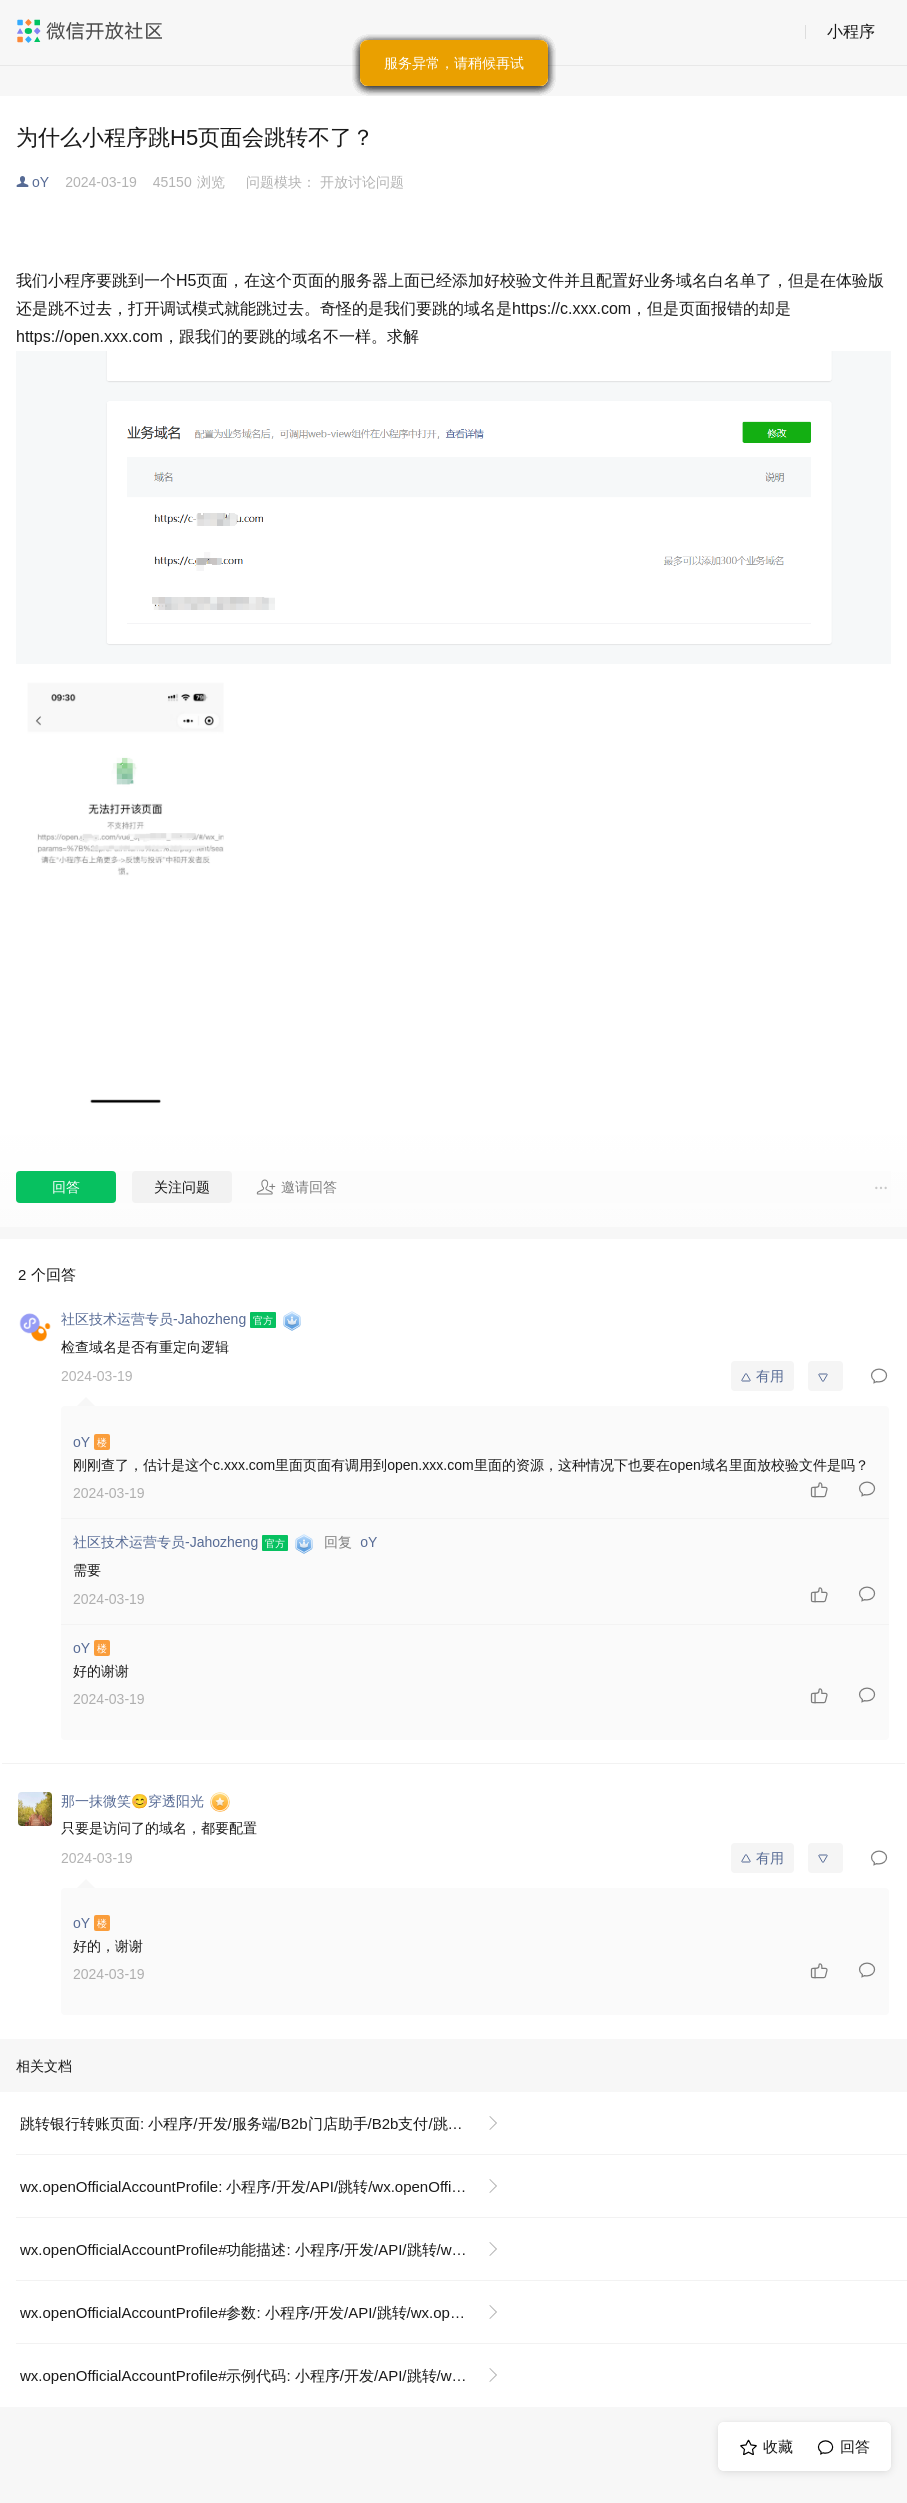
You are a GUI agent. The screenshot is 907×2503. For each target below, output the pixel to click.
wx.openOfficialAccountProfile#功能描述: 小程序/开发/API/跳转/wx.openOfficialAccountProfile (267, 2249)
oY (40, 182)
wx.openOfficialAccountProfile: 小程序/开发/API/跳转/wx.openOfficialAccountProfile (267, 2186)
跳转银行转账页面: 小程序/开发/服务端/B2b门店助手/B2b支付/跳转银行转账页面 (267, 2123)
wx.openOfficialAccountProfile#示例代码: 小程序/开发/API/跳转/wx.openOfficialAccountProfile (267, 2375)
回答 (66, 1187)
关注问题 (182, 1187)
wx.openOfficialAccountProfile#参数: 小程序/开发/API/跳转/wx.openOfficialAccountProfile (267, 2312)
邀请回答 (296, 1187)
